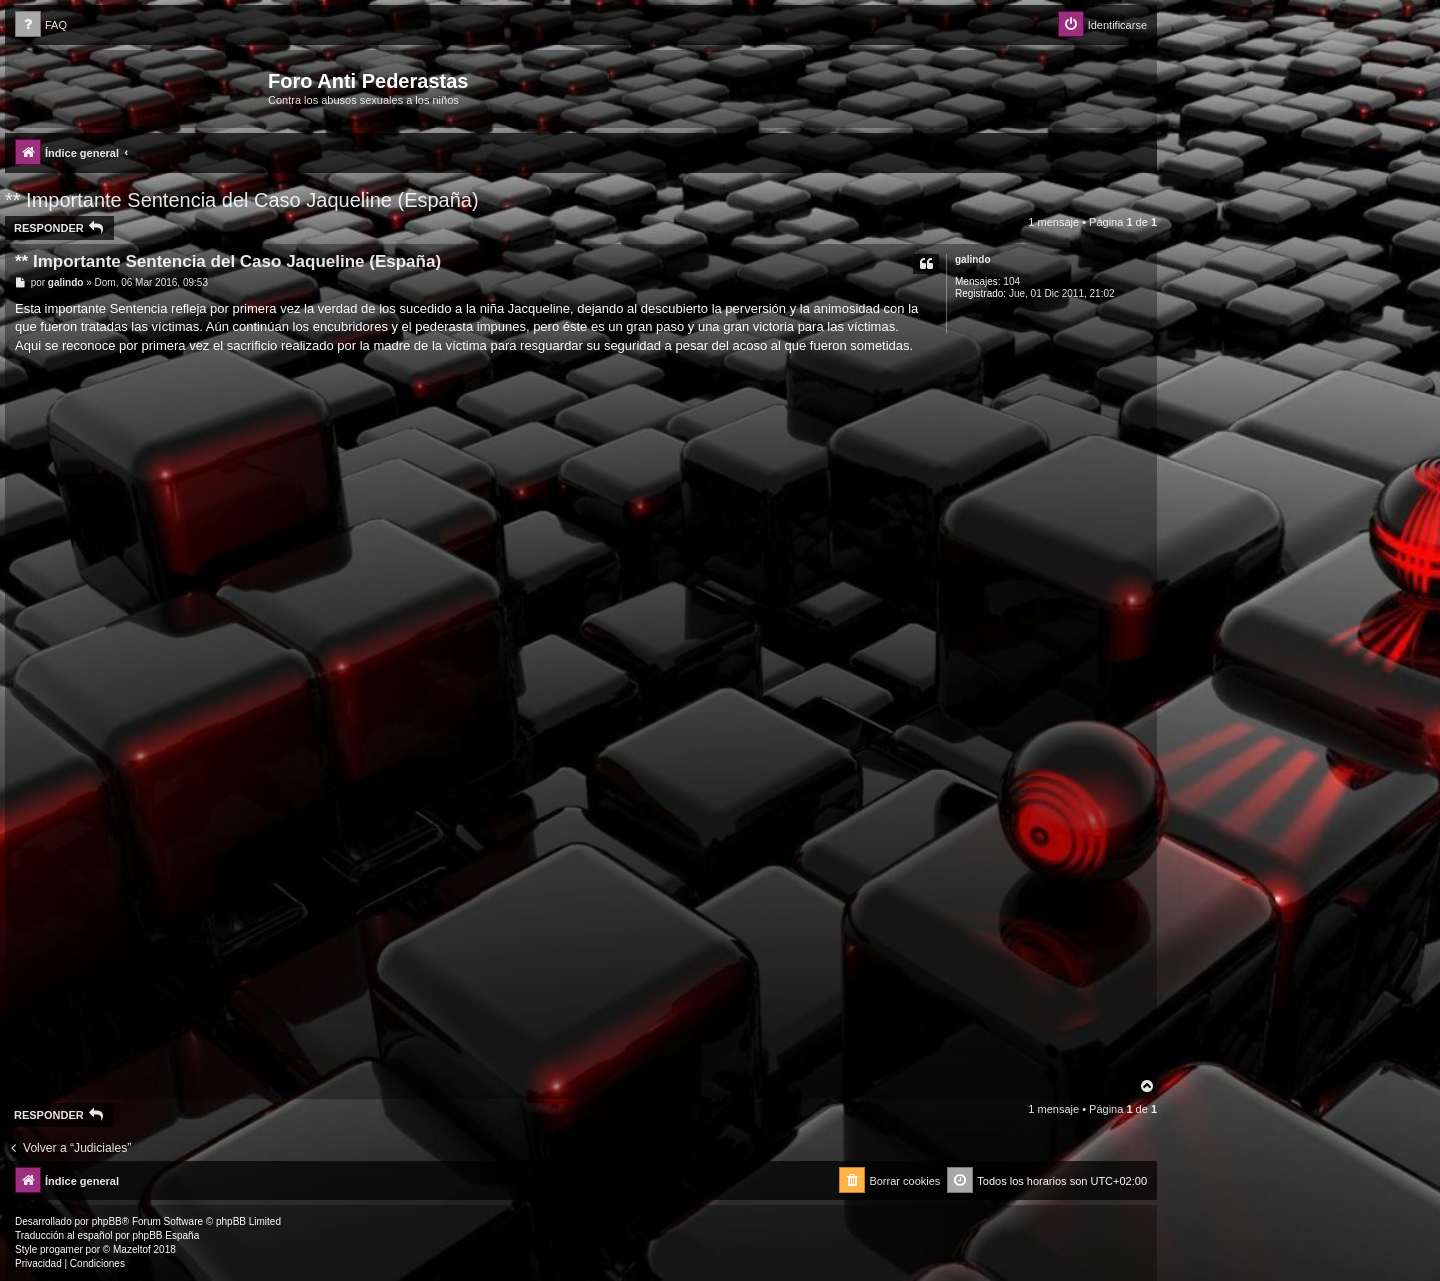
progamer (61, 1249)
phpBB (107, 1221)
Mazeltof (132, 1249)
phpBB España (165, 1235)
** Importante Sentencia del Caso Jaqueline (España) (242, 200)
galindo (973, 259)
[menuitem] (41, 25)
